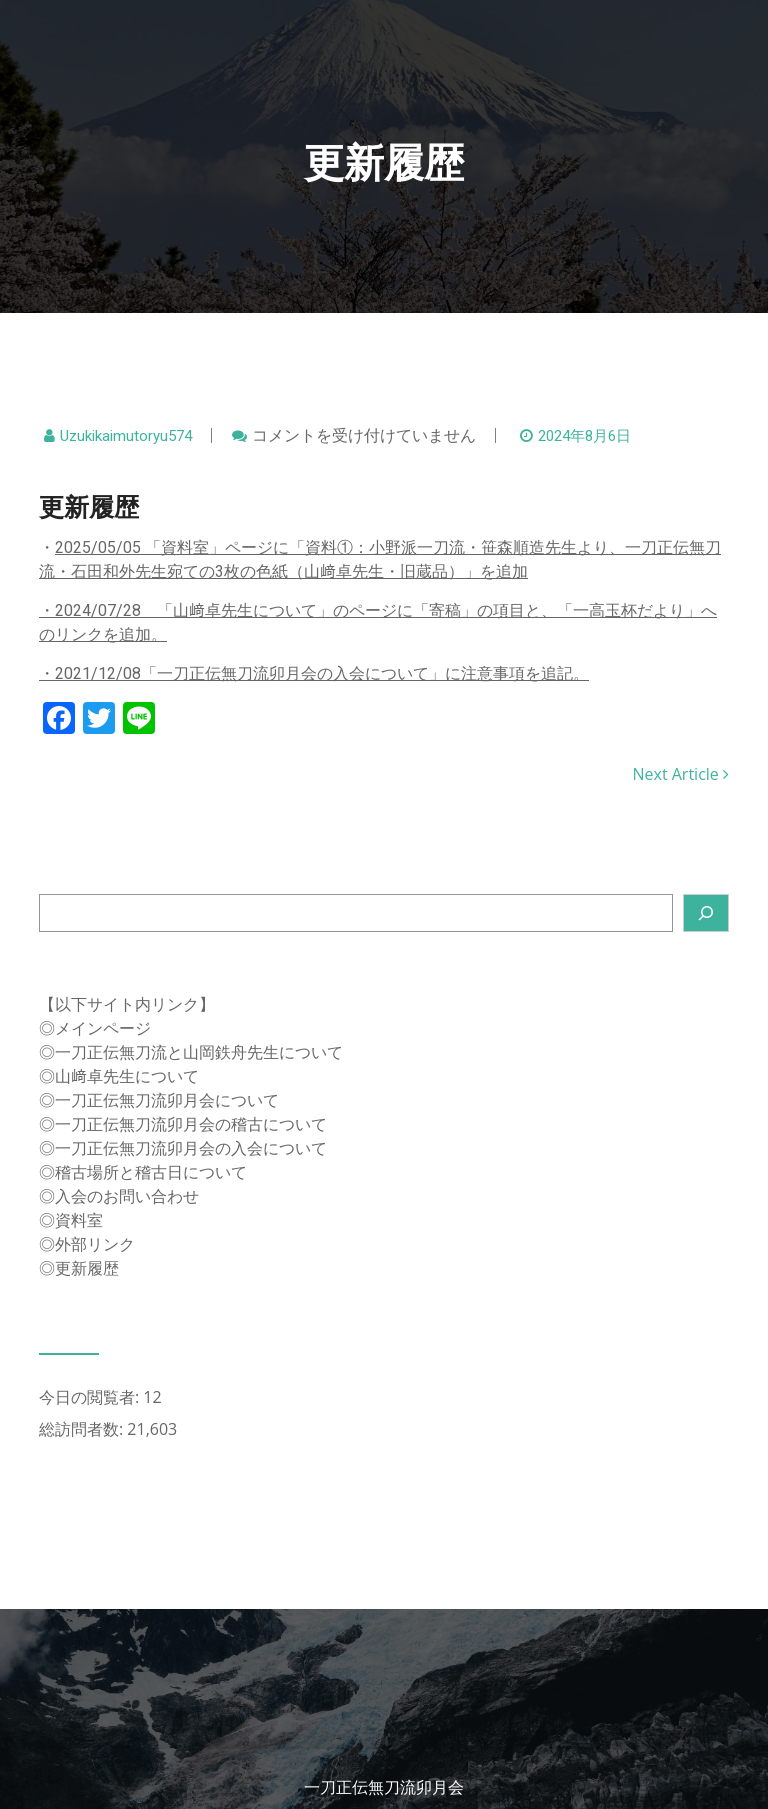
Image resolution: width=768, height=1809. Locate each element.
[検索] (706, 913)
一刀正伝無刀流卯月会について (167, 1100)
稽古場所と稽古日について (151, 1172)
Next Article (680, 774)
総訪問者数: (83, 1429)
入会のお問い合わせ (127, 1196)
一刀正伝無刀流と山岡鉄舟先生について (199, 1052)
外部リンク (95, 1244)
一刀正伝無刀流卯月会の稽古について (191, 1124)
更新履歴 (87, 1268)
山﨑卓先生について (127, 1076)
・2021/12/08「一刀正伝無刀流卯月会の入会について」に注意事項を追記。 (314, 673)
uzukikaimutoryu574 (126, 436)
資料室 (79, 1220)
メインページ (103, 1028)
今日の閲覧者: (91, 1397)
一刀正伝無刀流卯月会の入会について (191, 1148)
